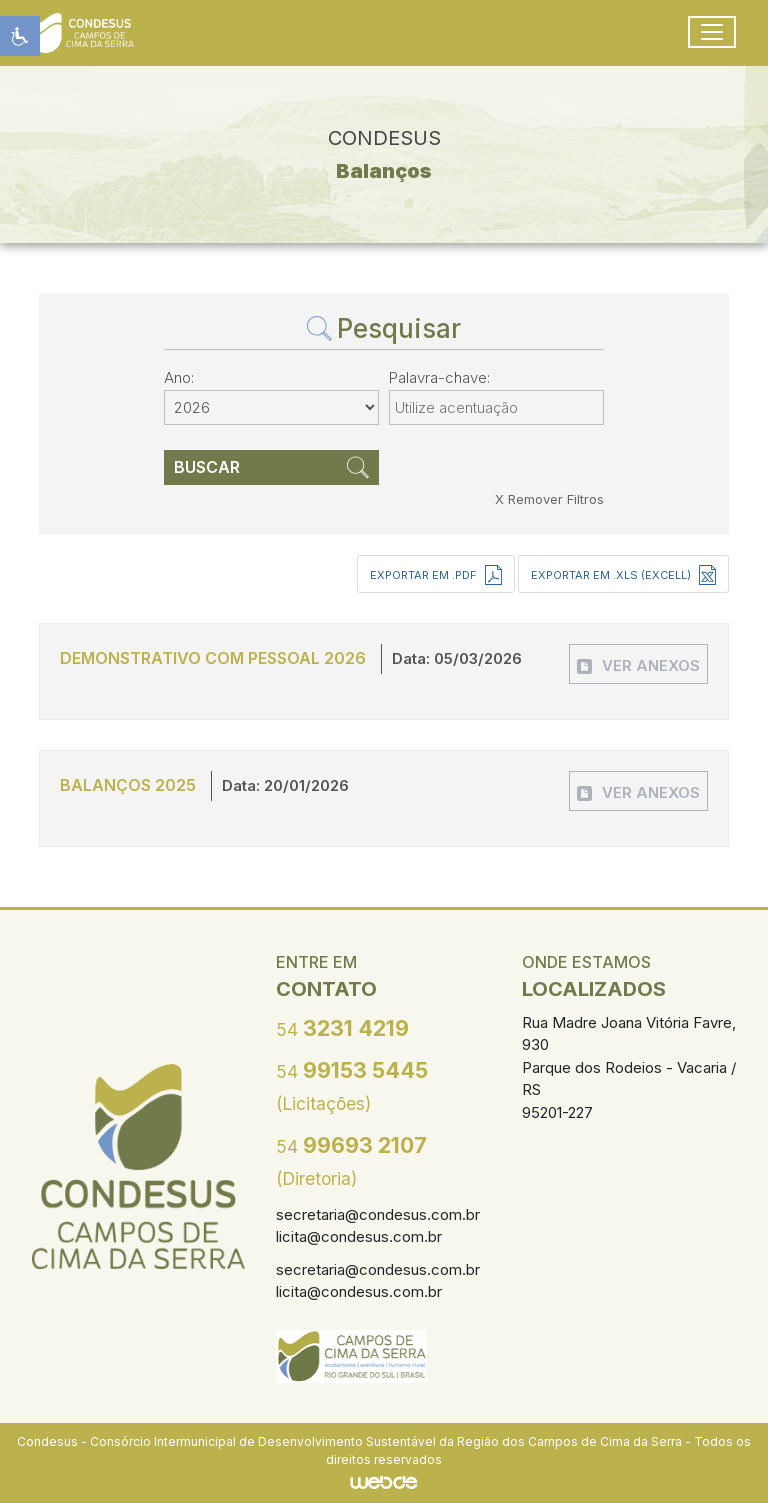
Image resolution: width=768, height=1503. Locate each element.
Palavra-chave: (439, 377)
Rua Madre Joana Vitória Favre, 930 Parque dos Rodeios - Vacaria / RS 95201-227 (629, 1067)
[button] (20, 36)
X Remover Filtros (549, 499)
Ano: (179, 377)
